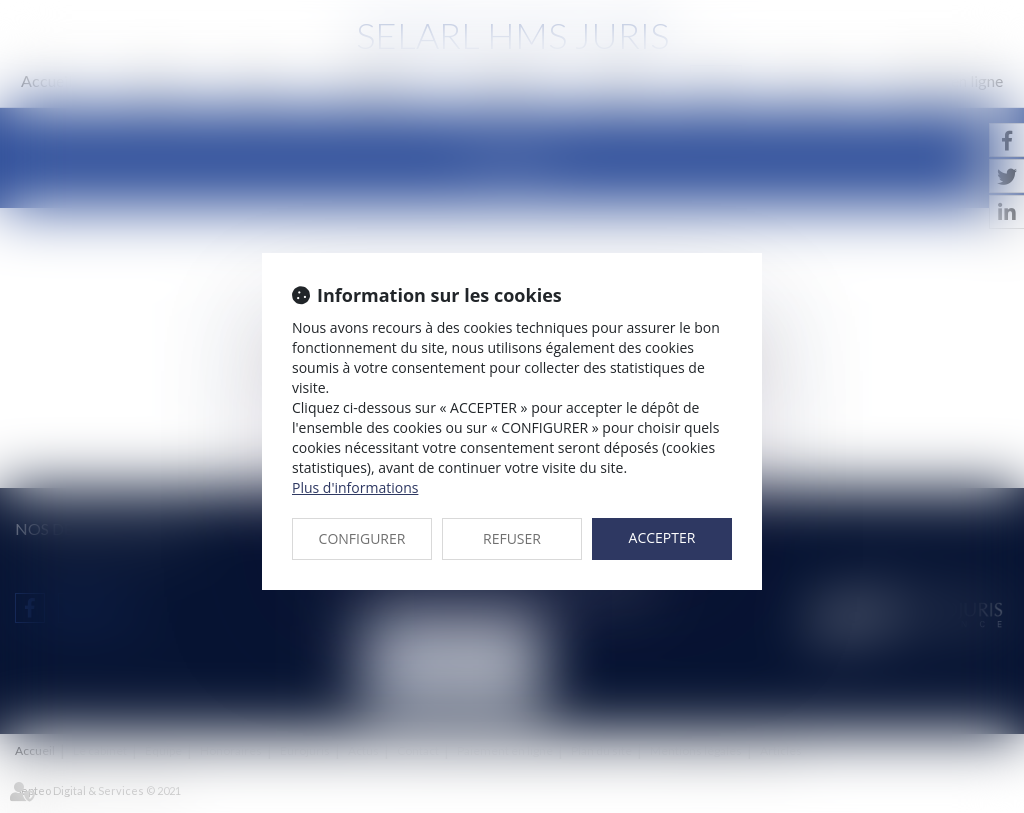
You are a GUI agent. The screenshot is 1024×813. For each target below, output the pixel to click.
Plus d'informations (355, 487)
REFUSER (512, 538)
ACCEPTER (662, 537)
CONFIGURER (362, 538)
